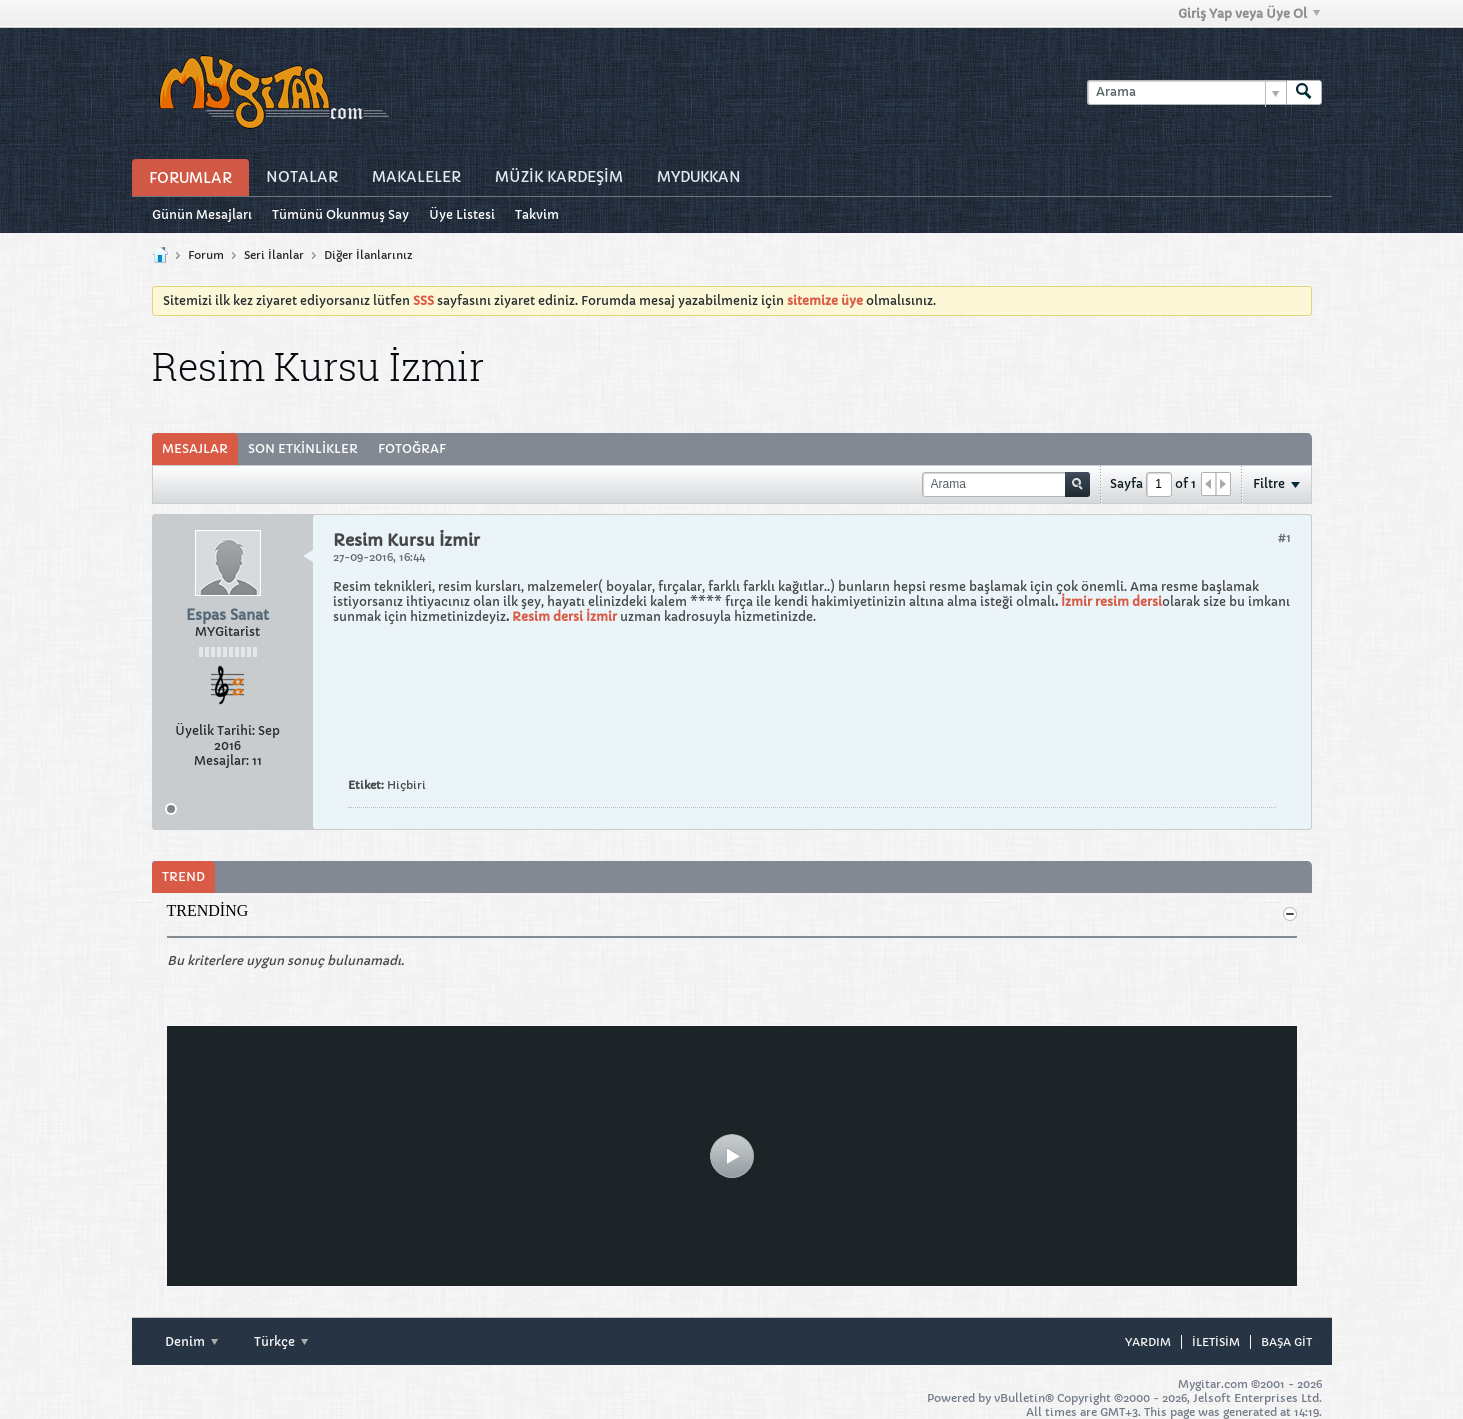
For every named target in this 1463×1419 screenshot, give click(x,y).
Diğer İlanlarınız (368, 255)
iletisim (1216, 1342)
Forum (206, 255)
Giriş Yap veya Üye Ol (1249, 13)
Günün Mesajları (202, 214)
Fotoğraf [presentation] (412, 448)
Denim (191, 1341)
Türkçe (281, 1341)
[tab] (195, 449)
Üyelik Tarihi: (215, 730)
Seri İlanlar (274, 255)
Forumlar (190, 178)
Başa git (1286, 1342)
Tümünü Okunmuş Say (340, 214)
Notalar (302, 177)
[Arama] (1186, 92)
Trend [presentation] (183, 876)
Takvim (537, 214)
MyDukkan (699, 177)
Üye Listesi (462, 214)
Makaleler (416, 177)
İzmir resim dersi (1111, 601)
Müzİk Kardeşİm (559, 177)
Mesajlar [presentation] (195, 448)
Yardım (1148, 1342)
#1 (1284, 537)
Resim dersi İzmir (563, 616)
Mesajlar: (221, 760)
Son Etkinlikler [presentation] (303, 448)
